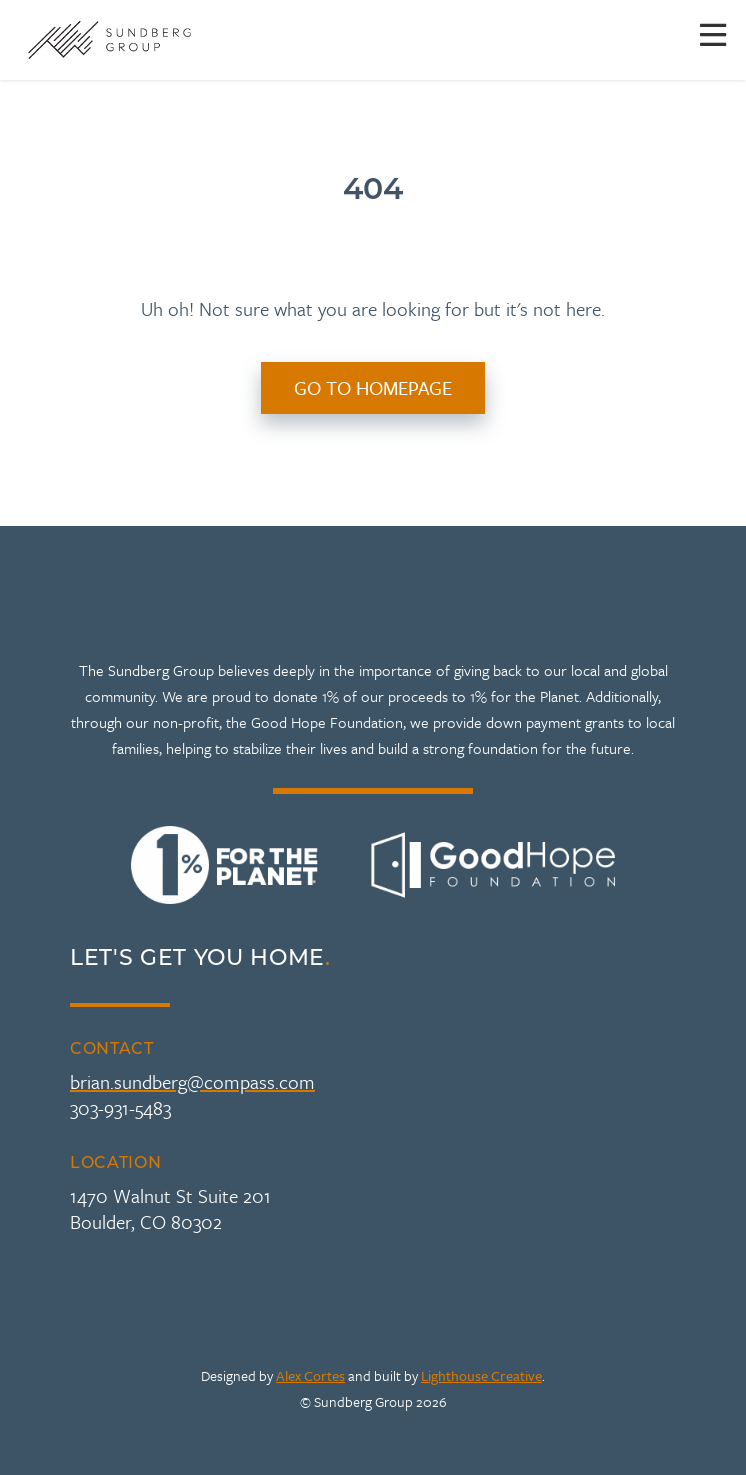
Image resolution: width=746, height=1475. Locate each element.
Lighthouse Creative (481, 1375)
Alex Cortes (310, 1375)
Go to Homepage (373, 387)
